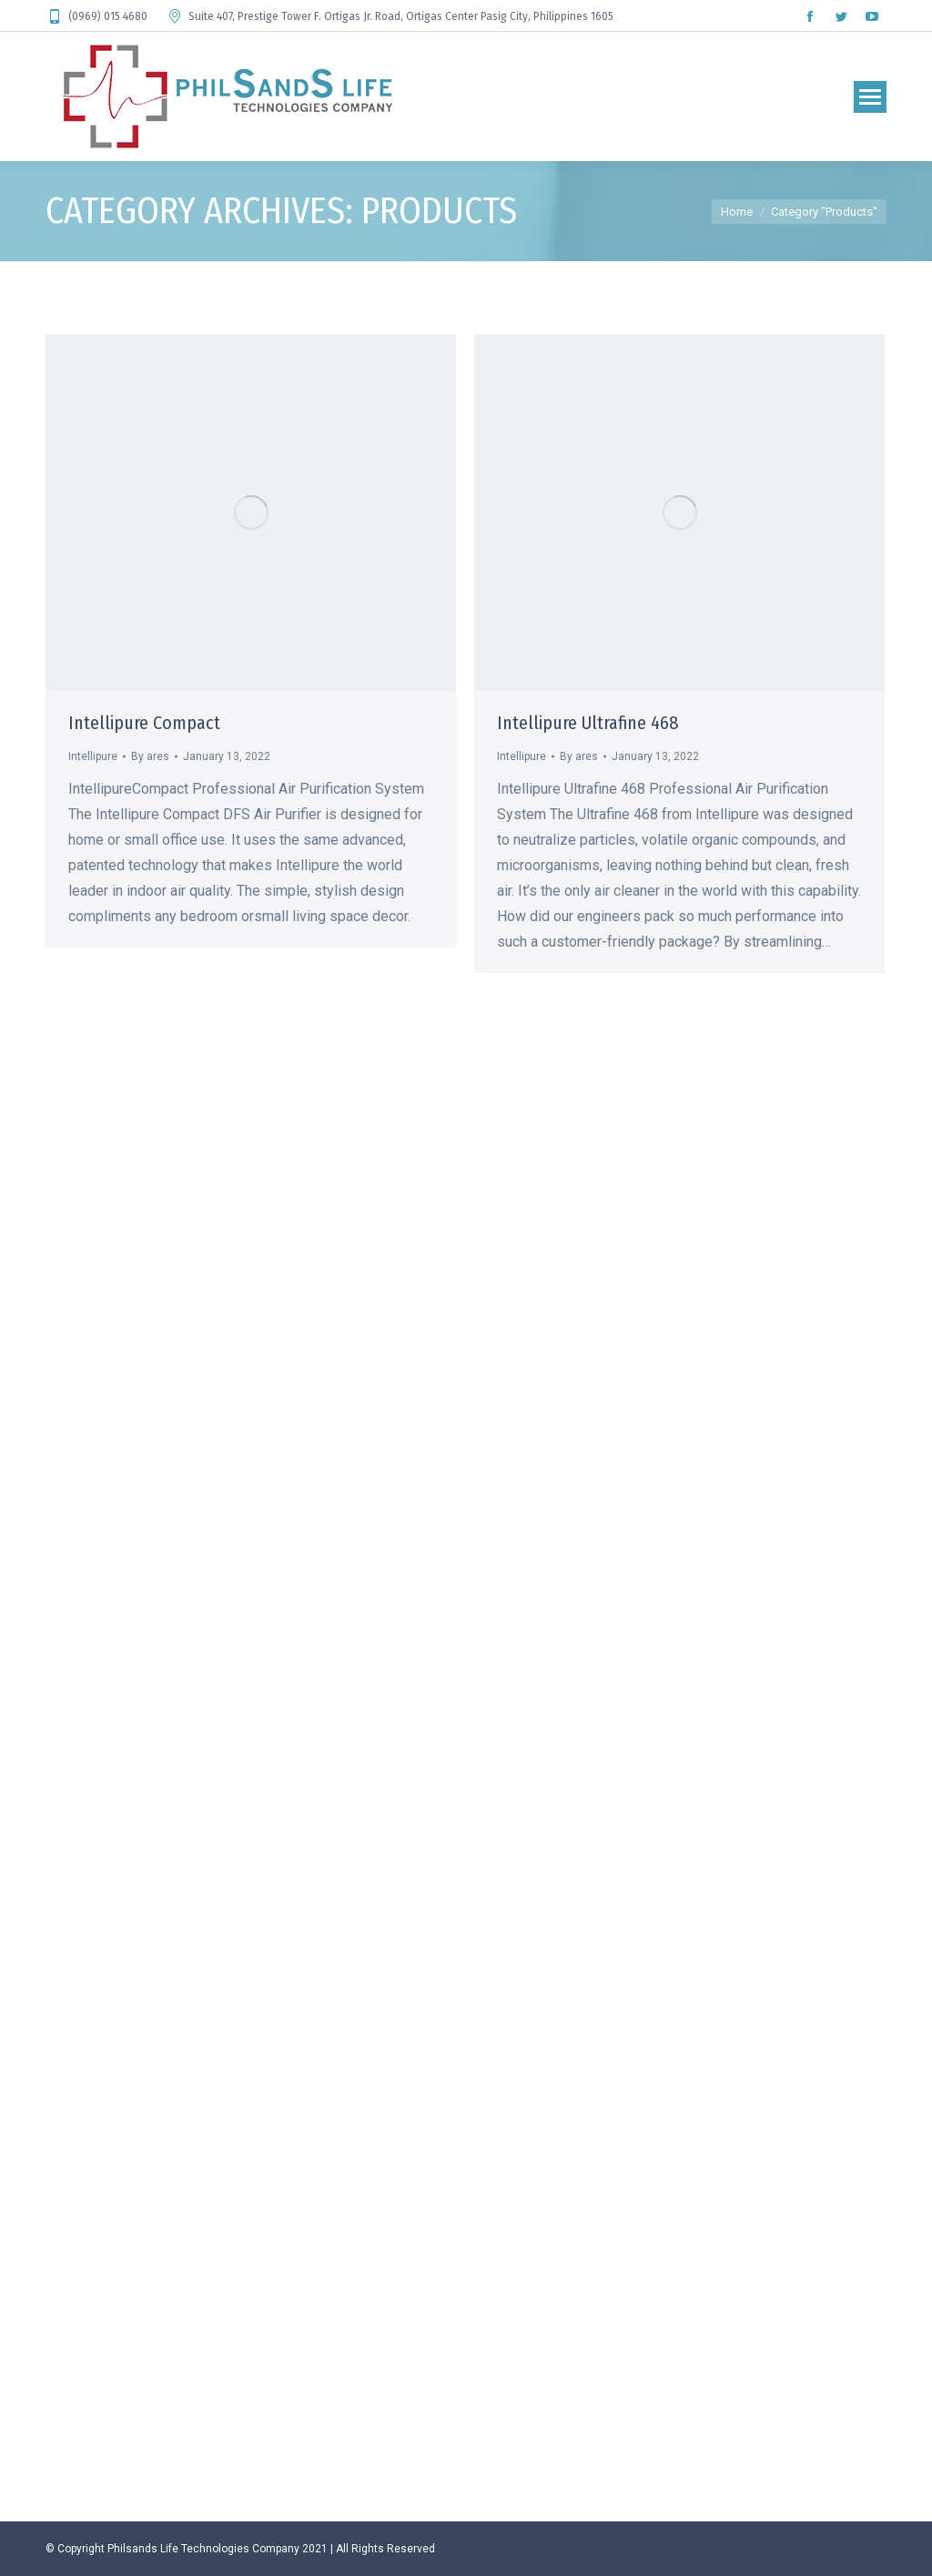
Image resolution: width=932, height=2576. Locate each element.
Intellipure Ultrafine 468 (588, 723)
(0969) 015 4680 (96, 16)
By (150, 756)
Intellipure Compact (144, 723)
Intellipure (92, 756)
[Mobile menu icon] (870, 97)
